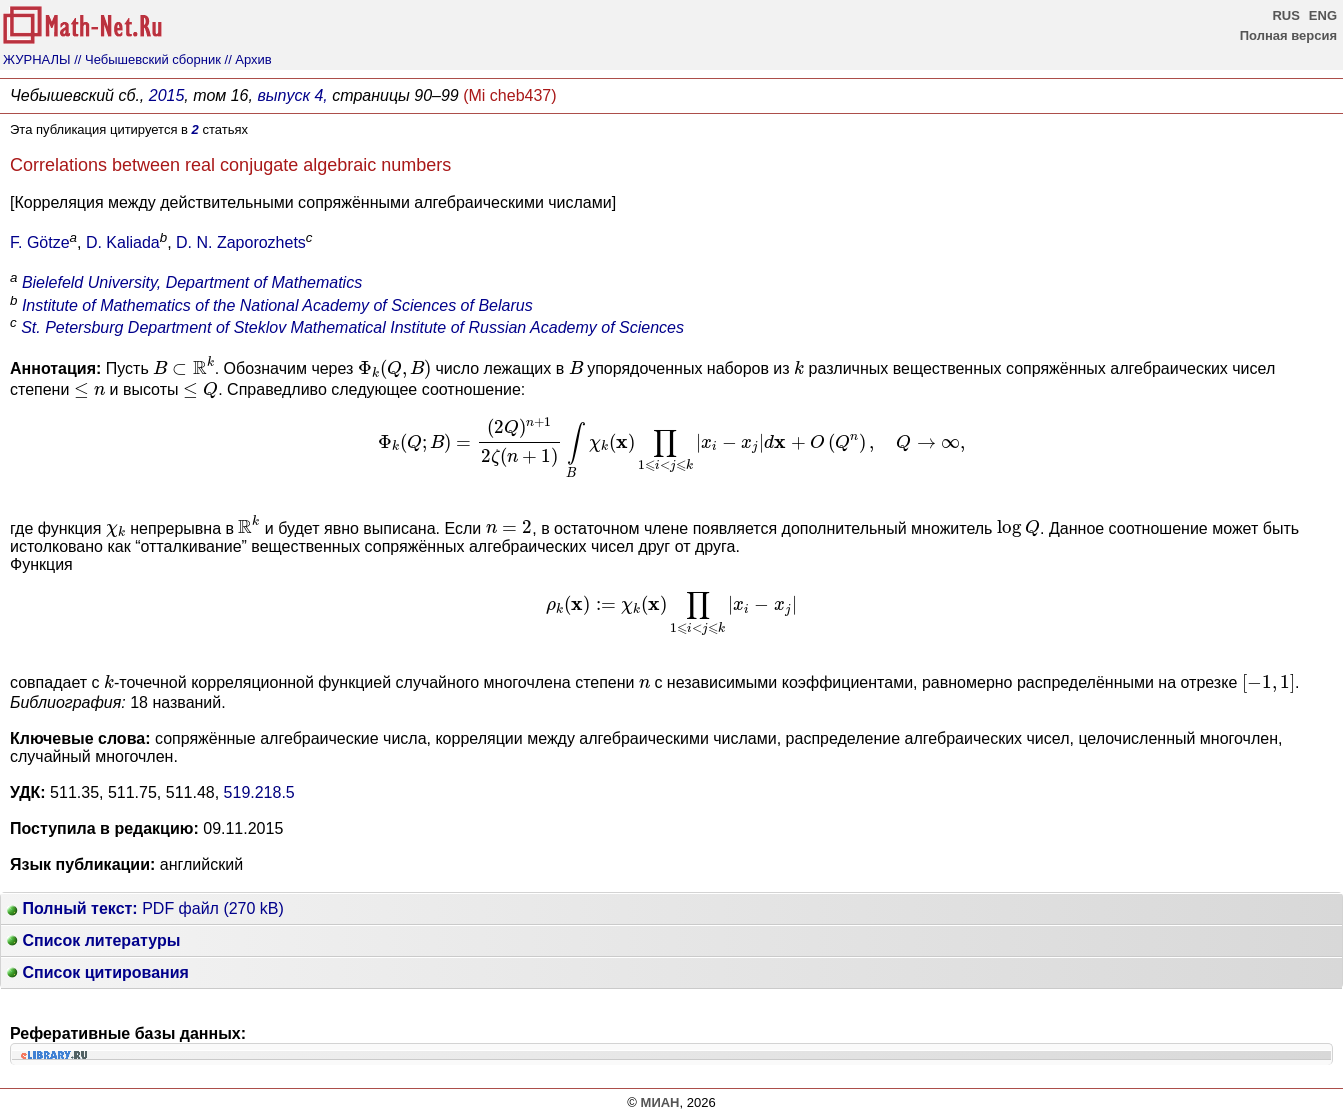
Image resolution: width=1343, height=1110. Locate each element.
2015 (167, 95)
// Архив (248, 59)
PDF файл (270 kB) (145, 908)
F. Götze (40, 242)
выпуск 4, (292, 95)
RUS (1285, 15)
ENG (1323, 15)
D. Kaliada (123, 242)
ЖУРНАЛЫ (37, 59)
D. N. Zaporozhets (241, 242)
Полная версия (1288, 35)
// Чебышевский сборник (147, 59)
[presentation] (184, 365)
